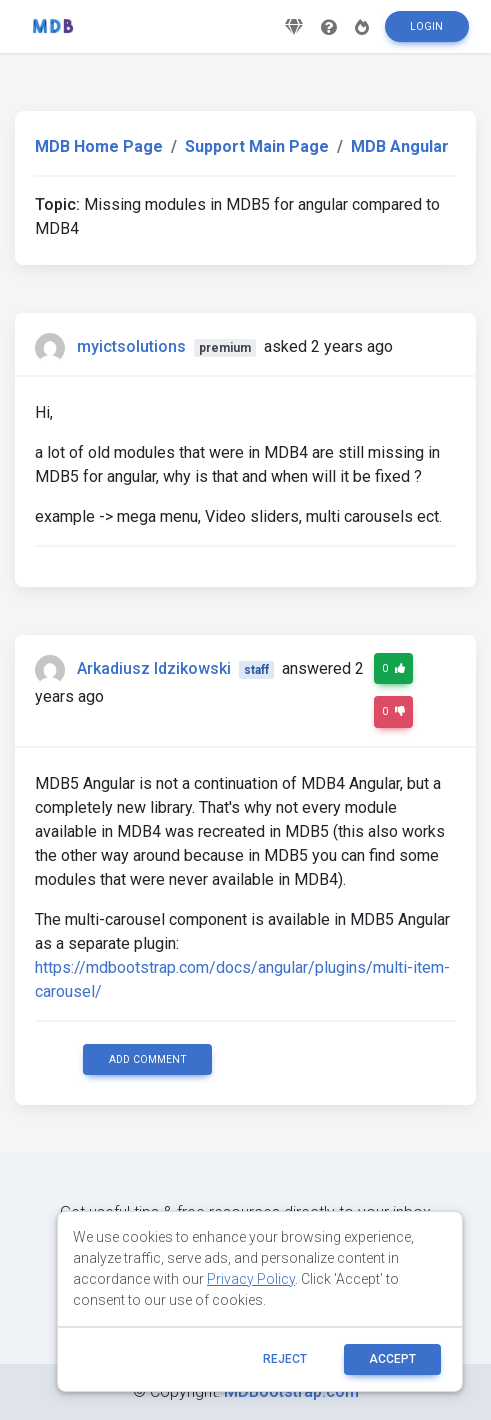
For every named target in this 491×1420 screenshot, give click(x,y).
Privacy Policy (251, 1279)
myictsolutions (131, 346)
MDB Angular (400, 146)
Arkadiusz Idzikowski (154, 668)
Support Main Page (257, 146)
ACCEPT (392, 1359)
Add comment (148, 1059)
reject (285, 1359)
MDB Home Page (99, 146)
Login (426, 26)
